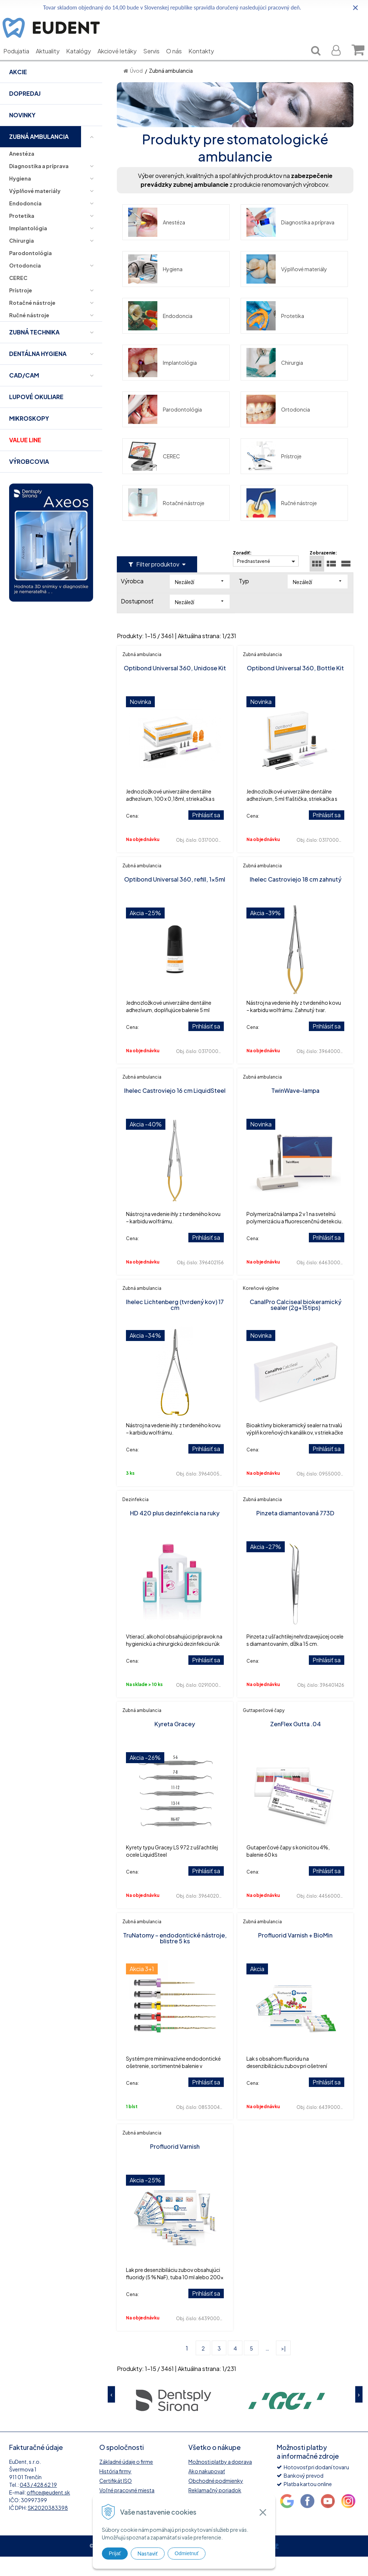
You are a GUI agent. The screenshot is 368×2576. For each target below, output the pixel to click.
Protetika (275, 335)
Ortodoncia (278, 428)
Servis (157, 62)
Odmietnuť (187, 2553)
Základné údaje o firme (126, 2481)
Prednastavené (253, 580)
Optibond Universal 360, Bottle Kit (295, 687)
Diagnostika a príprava (290, 241)
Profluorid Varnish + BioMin (295, 1954)
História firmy (115, 2490)
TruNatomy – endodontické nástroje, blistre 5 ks (175, 1957)
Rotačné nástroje (166, 522)
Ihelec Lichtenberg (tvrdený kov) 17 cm (175, 1324)
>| (283, 2367)
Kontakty (206, 62)
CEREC (154, 475)
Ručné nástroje (281, 522)
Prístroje (274, 475)
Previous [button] (111, 2413)
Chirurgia (274, 382)
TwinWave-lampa (295, 1110)
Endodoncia (160, 335)
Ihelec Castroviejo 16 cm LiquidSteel (175, 1110)
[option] (173, 2419)
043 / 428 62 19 (38, 2504)
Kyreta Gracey (174, 1743)
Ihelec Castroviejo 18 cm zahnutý (295, 898)
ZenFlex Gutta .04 (295, 1743)
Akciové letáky (122, 62)
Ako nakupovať (206, 2490)
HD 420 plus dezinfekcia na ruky (174, 1532)
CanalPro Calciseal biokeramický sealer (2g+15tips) (295, 1324)
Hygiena (155, 288)
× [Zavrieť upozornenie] (355, 7)
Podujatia (22, 62)
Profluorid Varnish (175, 2166)
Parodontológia (165, 428)
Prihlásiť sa (206, 834)
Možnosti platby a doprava (220, 2481)
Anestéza (156, 241)
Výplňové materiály (286, 288)
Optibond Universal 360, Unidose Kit (175, 687)
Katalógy (84, 62)
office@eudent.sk (48, 2511)
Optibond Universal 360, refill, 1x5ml (174, 898)
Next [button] (359, 2413)
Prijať (115, 2553)
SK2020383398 (48, 2527)
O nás (179, 62)
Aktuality (53, 62)
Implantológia (162, 382)
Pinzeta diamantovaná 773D (295, 1532)
